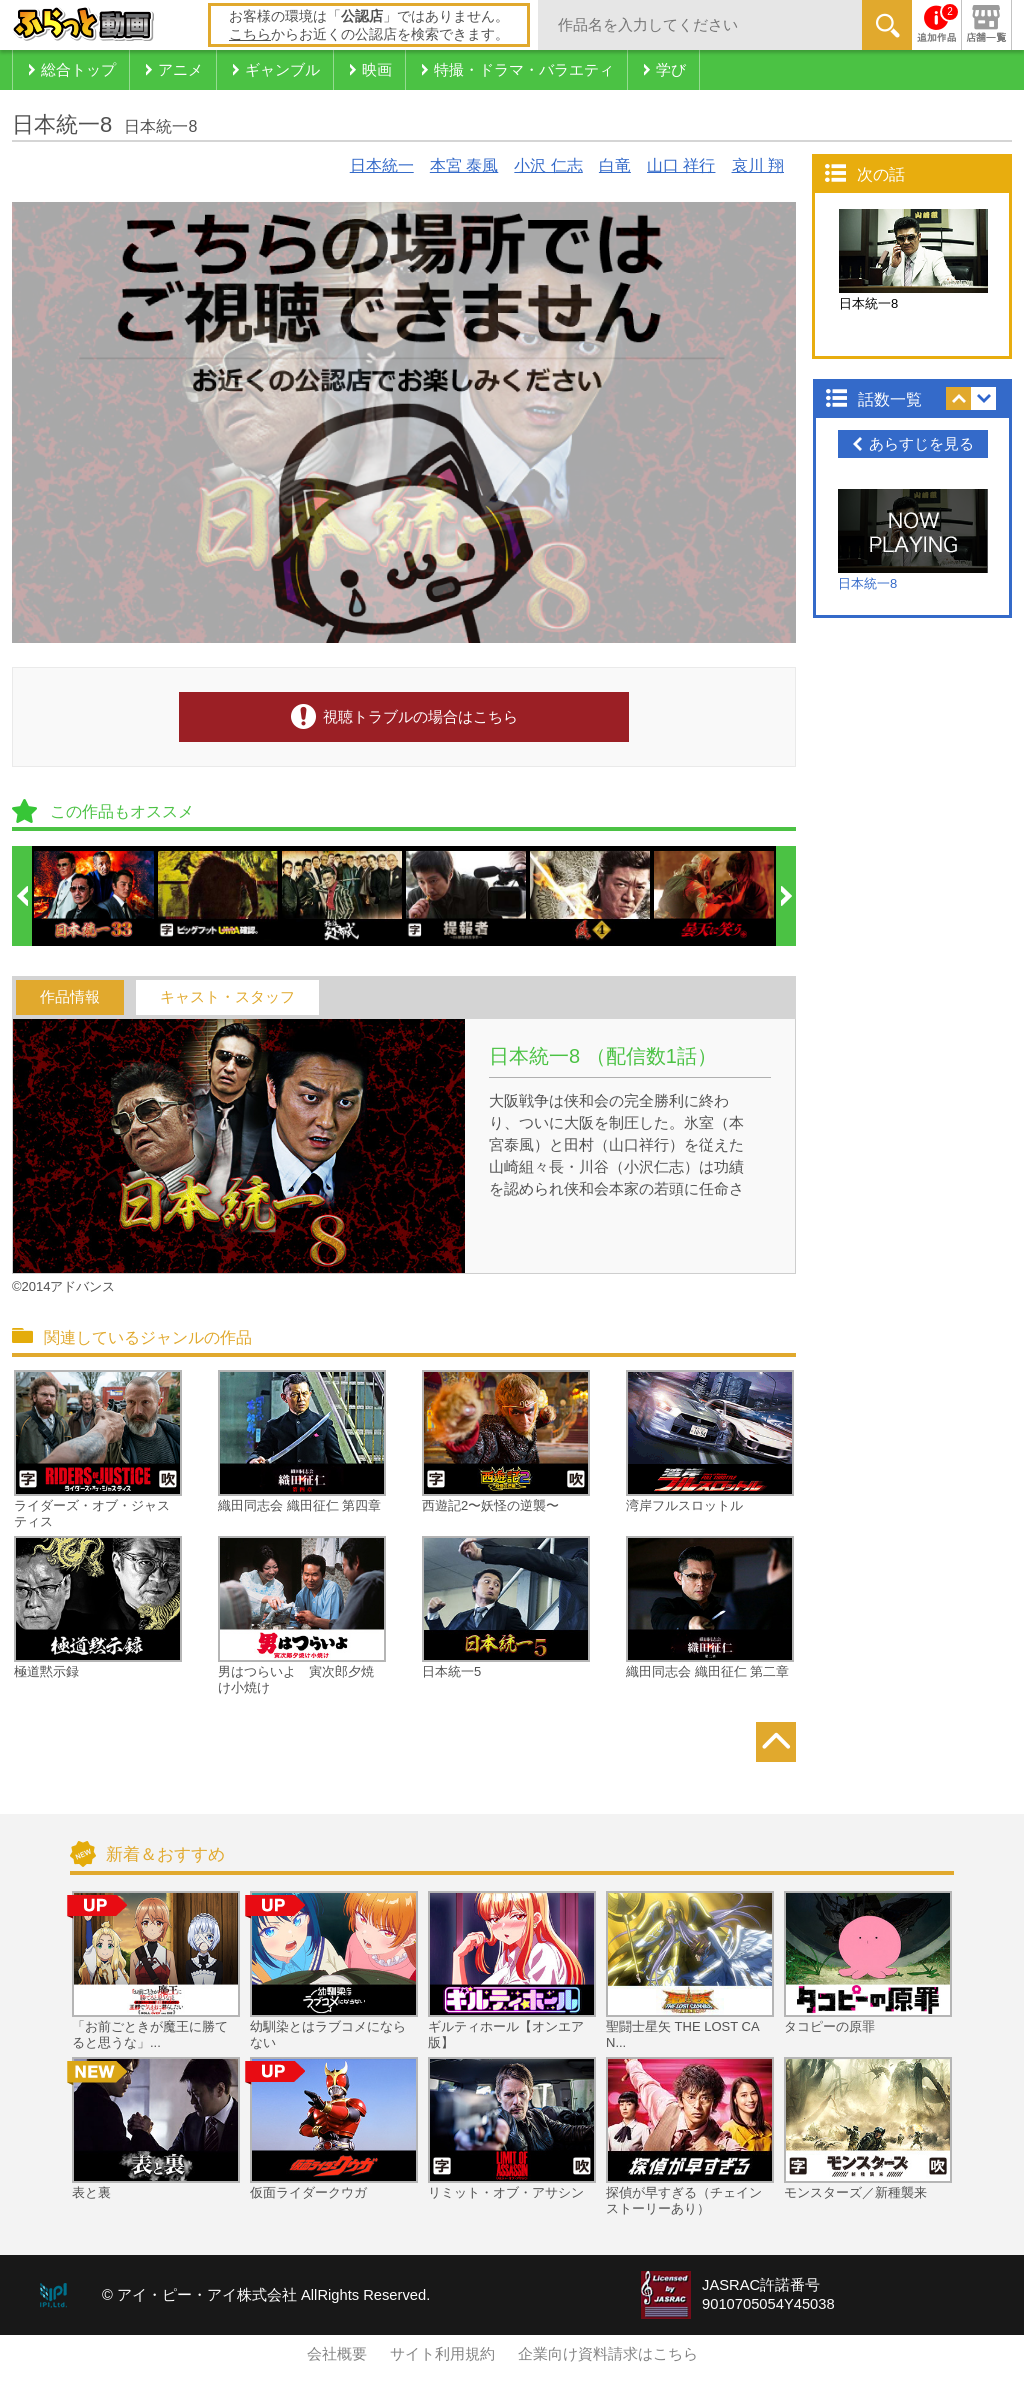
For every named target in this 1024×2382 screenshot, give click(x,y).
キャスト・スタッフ (227, 997)
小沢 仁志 (548, 165)
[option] (95, 896)
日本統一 (382, 165)
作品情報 (70, 997)
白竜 (615, 165)
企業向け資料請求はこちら (608, 2354)
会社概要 (337, 2354)
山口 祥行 (681, 165)
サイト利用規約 (442, 2354)
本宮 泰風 (464, 165)
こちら (250, 34)
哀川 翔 (758, 165)
